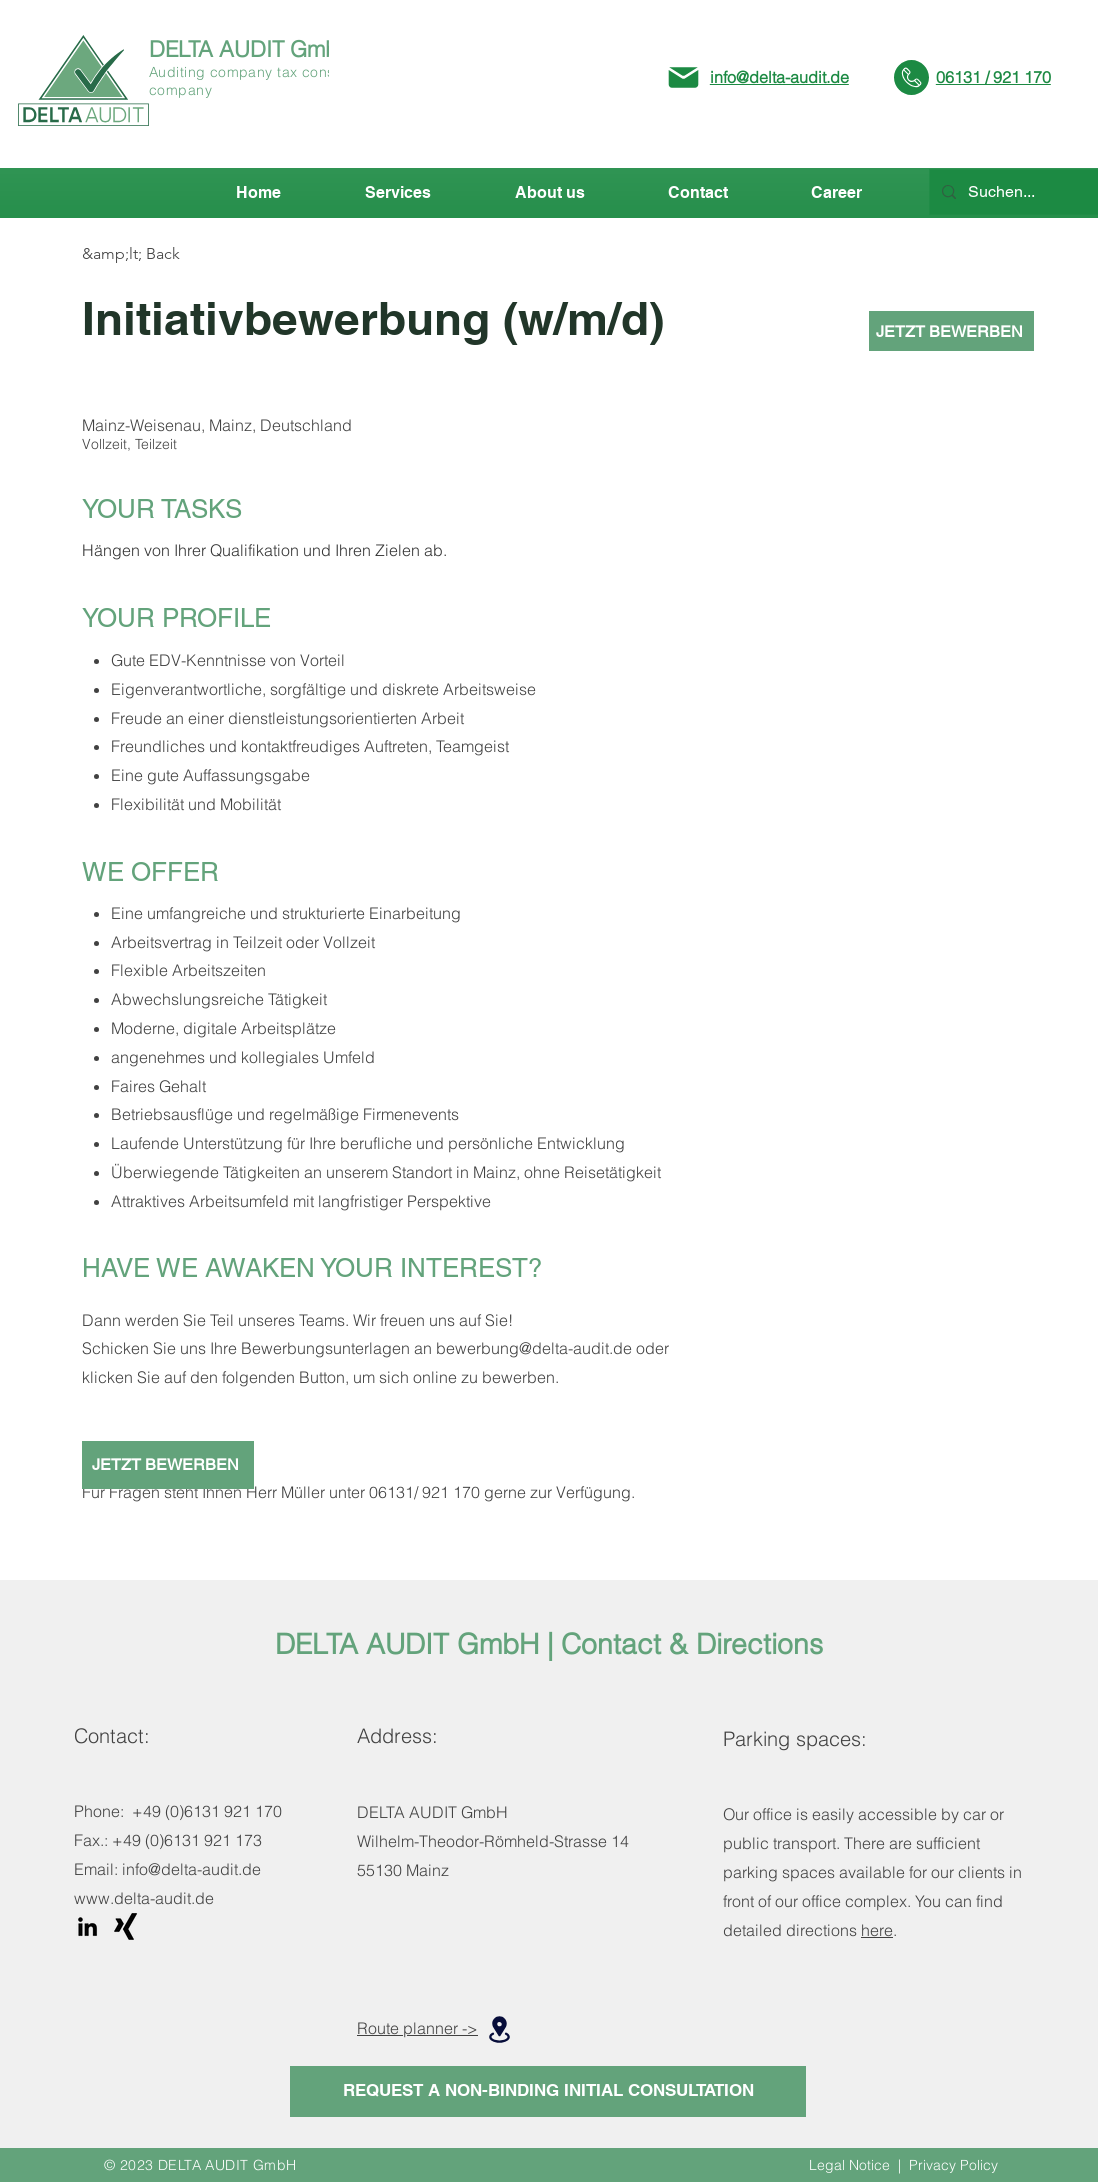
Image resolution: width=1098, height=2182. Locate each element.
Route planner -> (417, 2028)
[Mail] (683, 77)
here (877, 1930)
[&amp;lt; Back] (153, 254)
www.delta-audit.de (144, 1898)
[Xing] (125, 1926)
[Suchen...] (1031, 192)
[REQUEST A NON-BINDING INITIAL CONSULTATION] (548, 2091)
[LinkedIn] (87, 1926)
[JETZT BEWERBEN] (951, 331)
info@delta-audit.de (779, 77)
